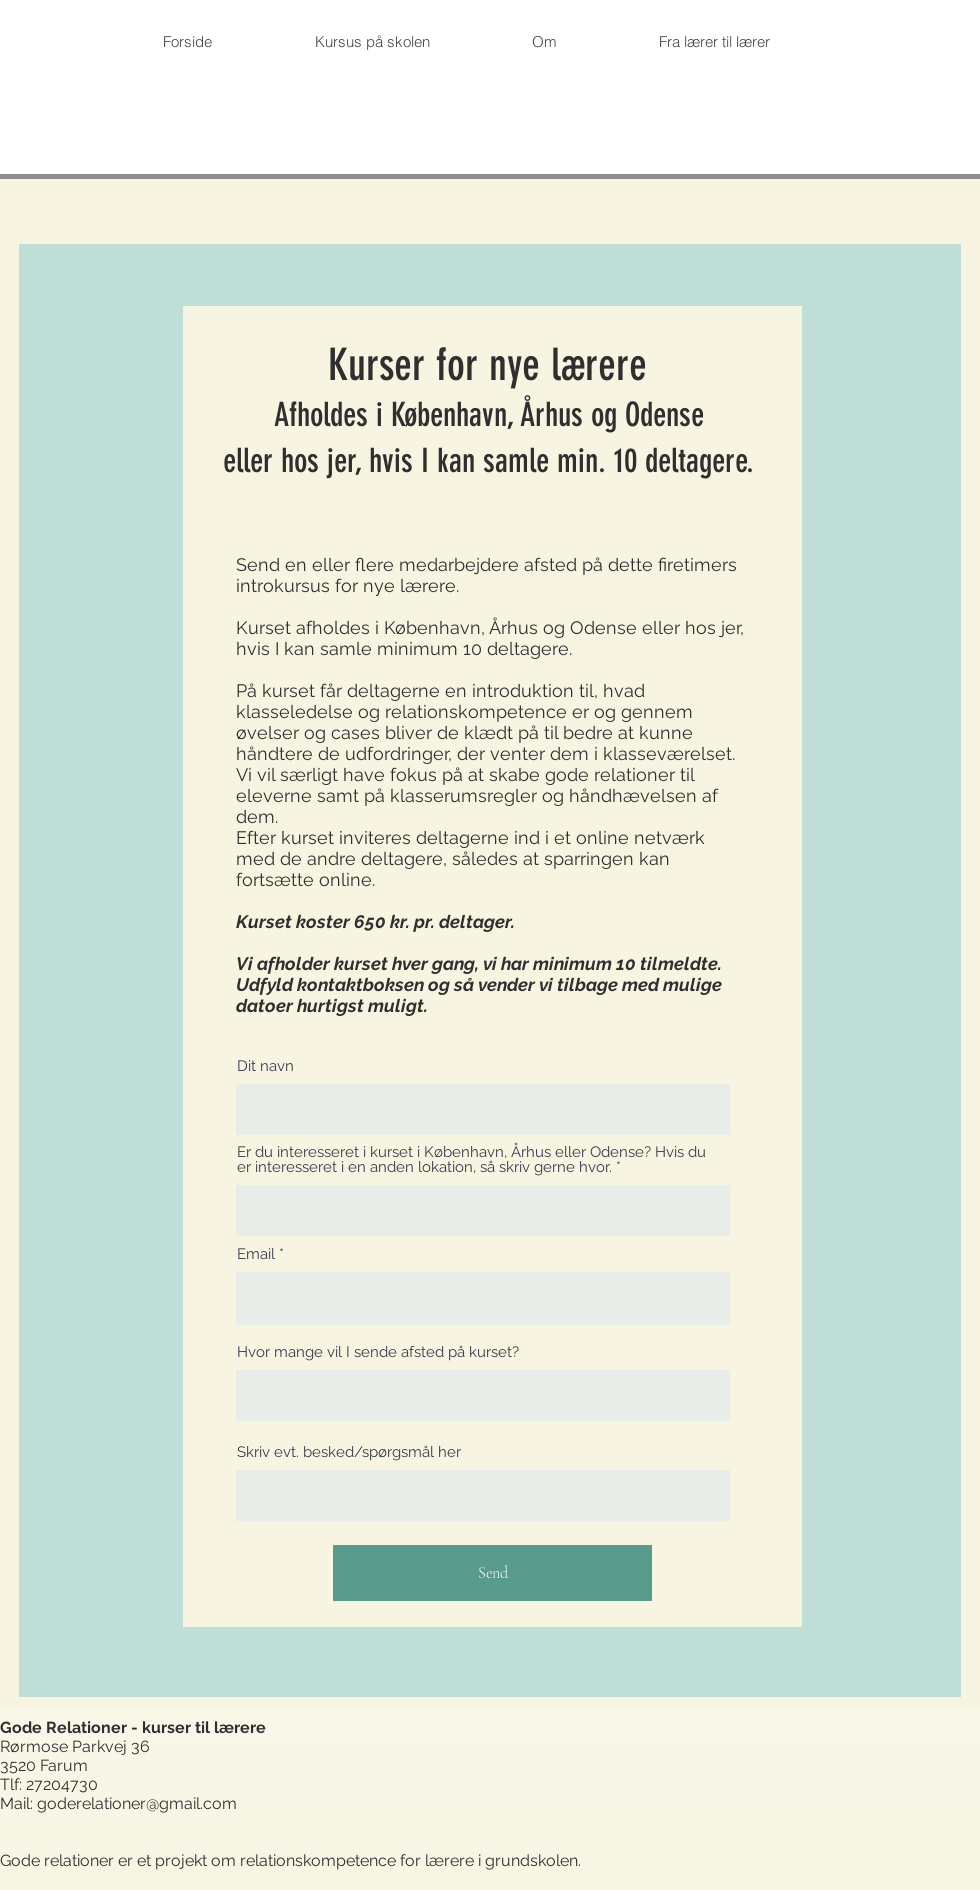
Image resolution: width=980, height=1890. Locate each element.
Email (256, 1254)
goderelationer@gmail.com (137, 1803)
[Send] (492, 1573)
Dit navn (265, 1066)
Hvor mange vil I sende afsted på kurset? (378, 1352)
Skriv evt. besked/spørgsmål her (349, 1452)
